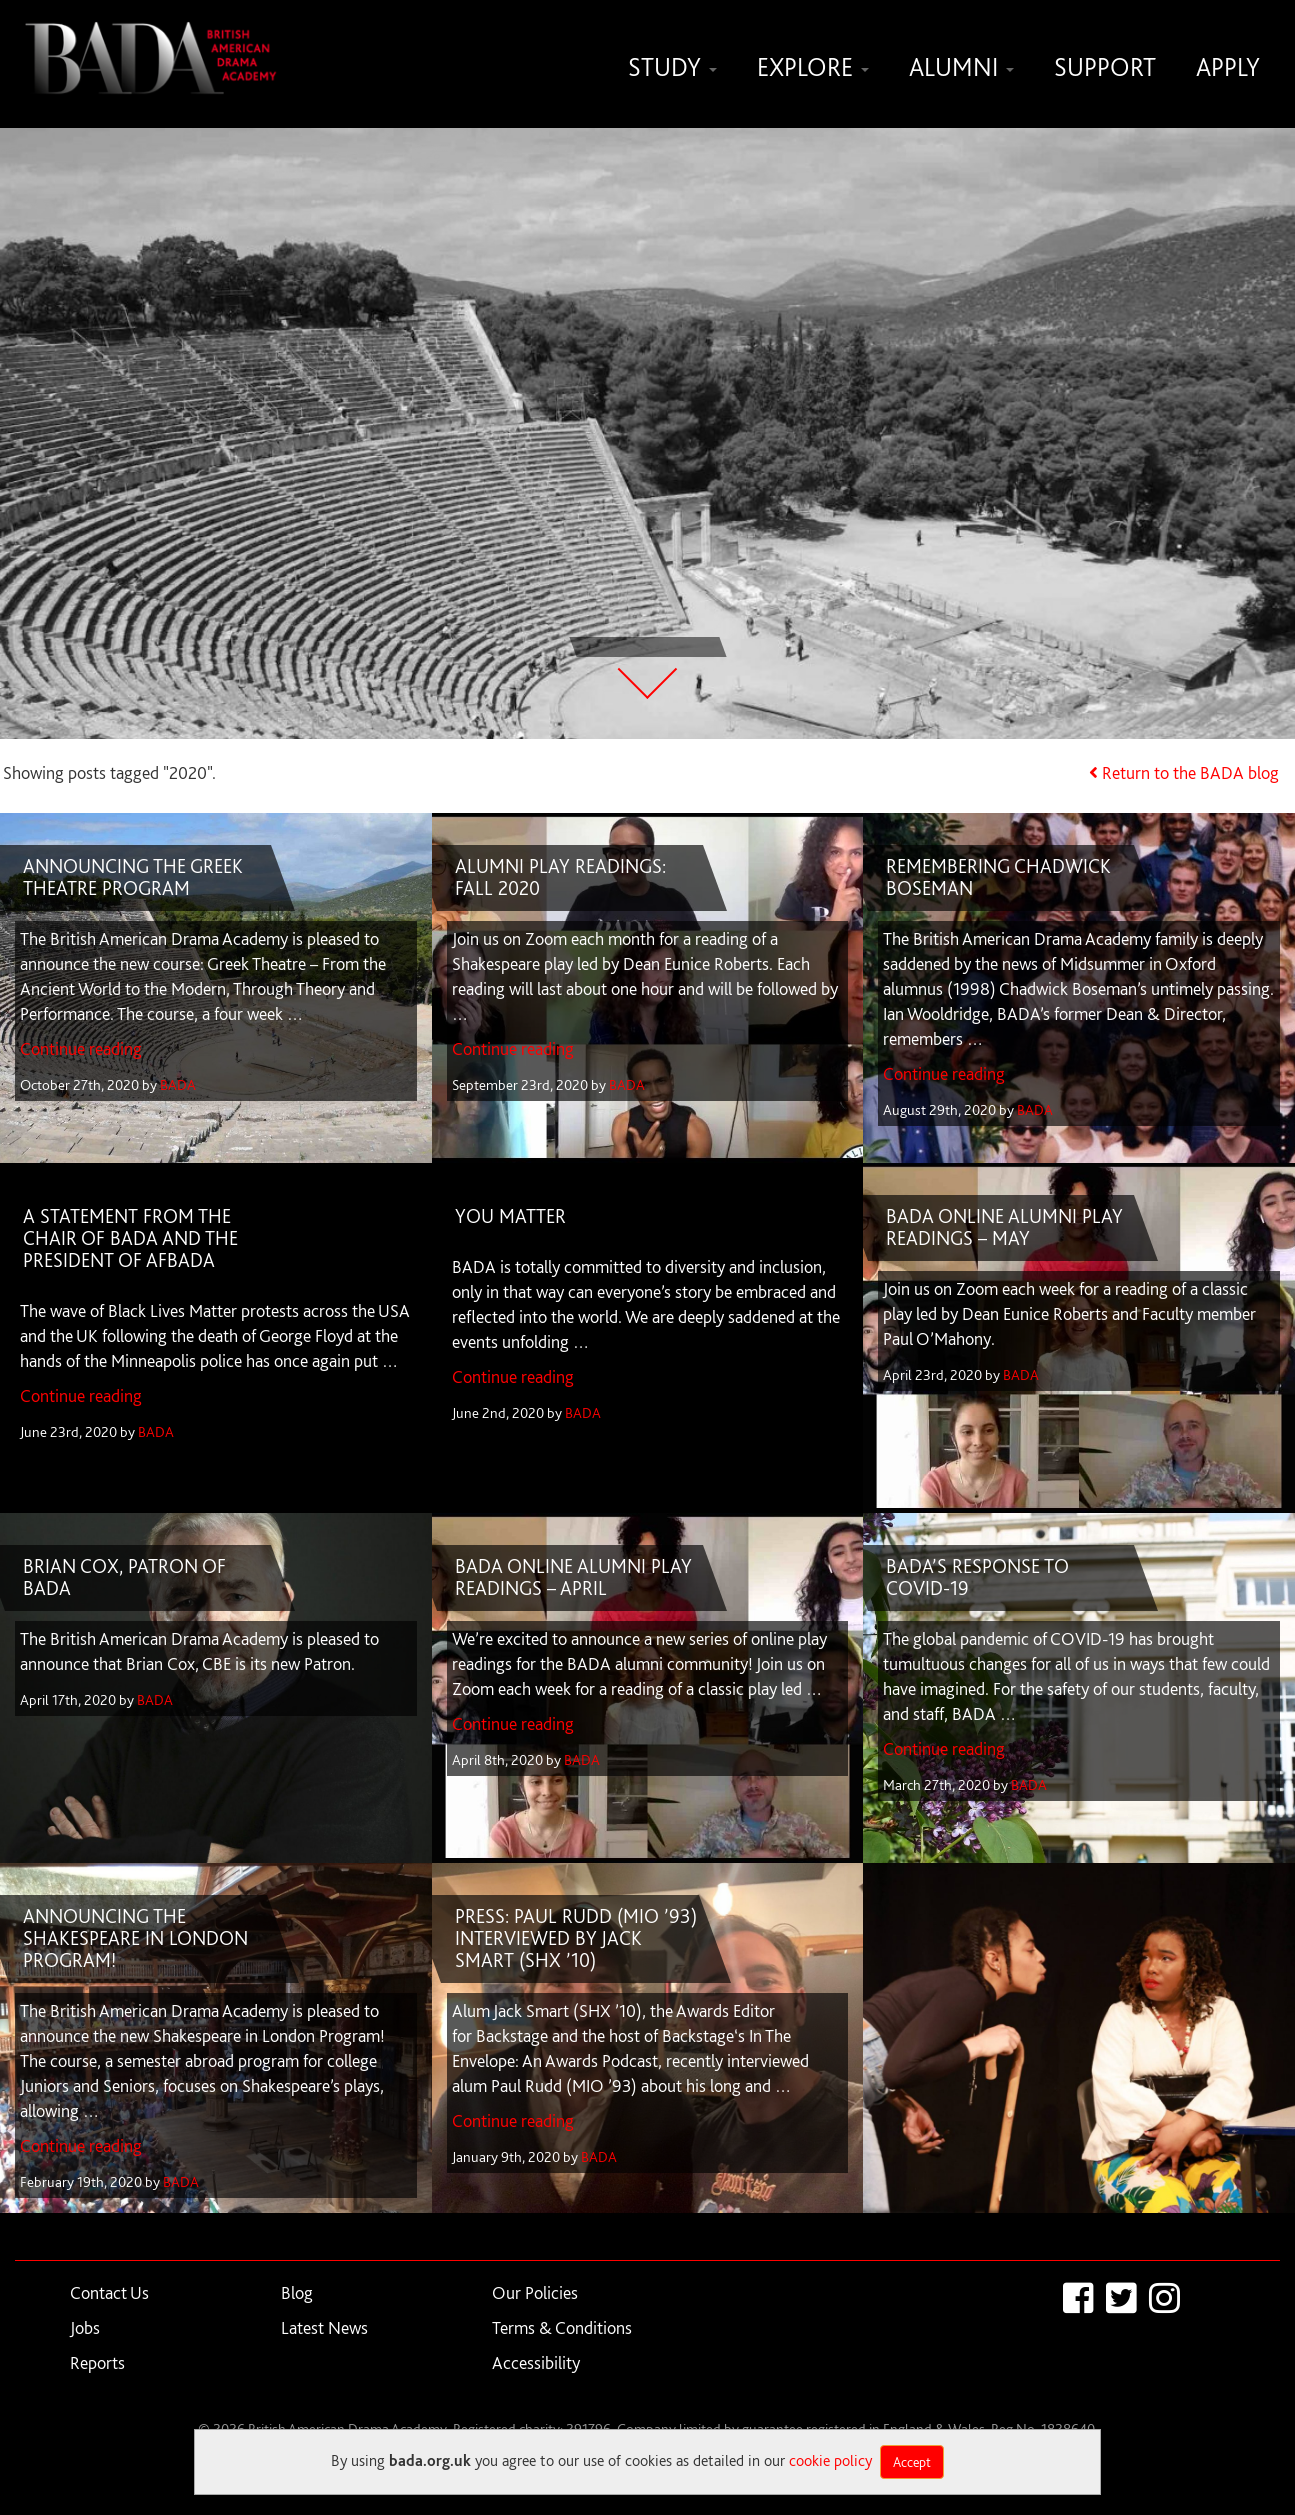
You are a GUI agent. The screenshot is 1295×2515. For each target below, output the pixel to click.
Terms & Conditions (562, 2328)
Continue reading (81, 1049)
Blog (297, 2293)
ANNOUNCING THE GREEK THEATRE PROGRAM (133, 878)
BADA (178, 1086)
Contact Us (109, 2293)
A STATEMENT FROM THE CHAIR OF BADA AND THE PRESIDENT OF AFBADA (130, 1239)
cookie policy (830, 2460)
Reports (97, 2363)
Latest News (324, 2328)
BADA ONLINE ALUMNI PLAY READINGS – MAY (1005, 1228)
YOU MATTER (510, 1217)
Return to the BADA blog (1190, 773)
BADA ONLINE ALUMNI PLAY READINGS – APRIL (573, 1578)
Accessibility (536, 2363)
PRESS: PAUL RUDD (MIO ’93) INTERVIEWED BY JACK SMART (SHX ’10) (576, 1939)
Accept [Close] (912, 2462)
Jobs (85, 2328)
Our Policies (535, 2293)
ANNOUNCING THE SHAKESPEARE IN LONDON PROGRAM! (135, 1939)
